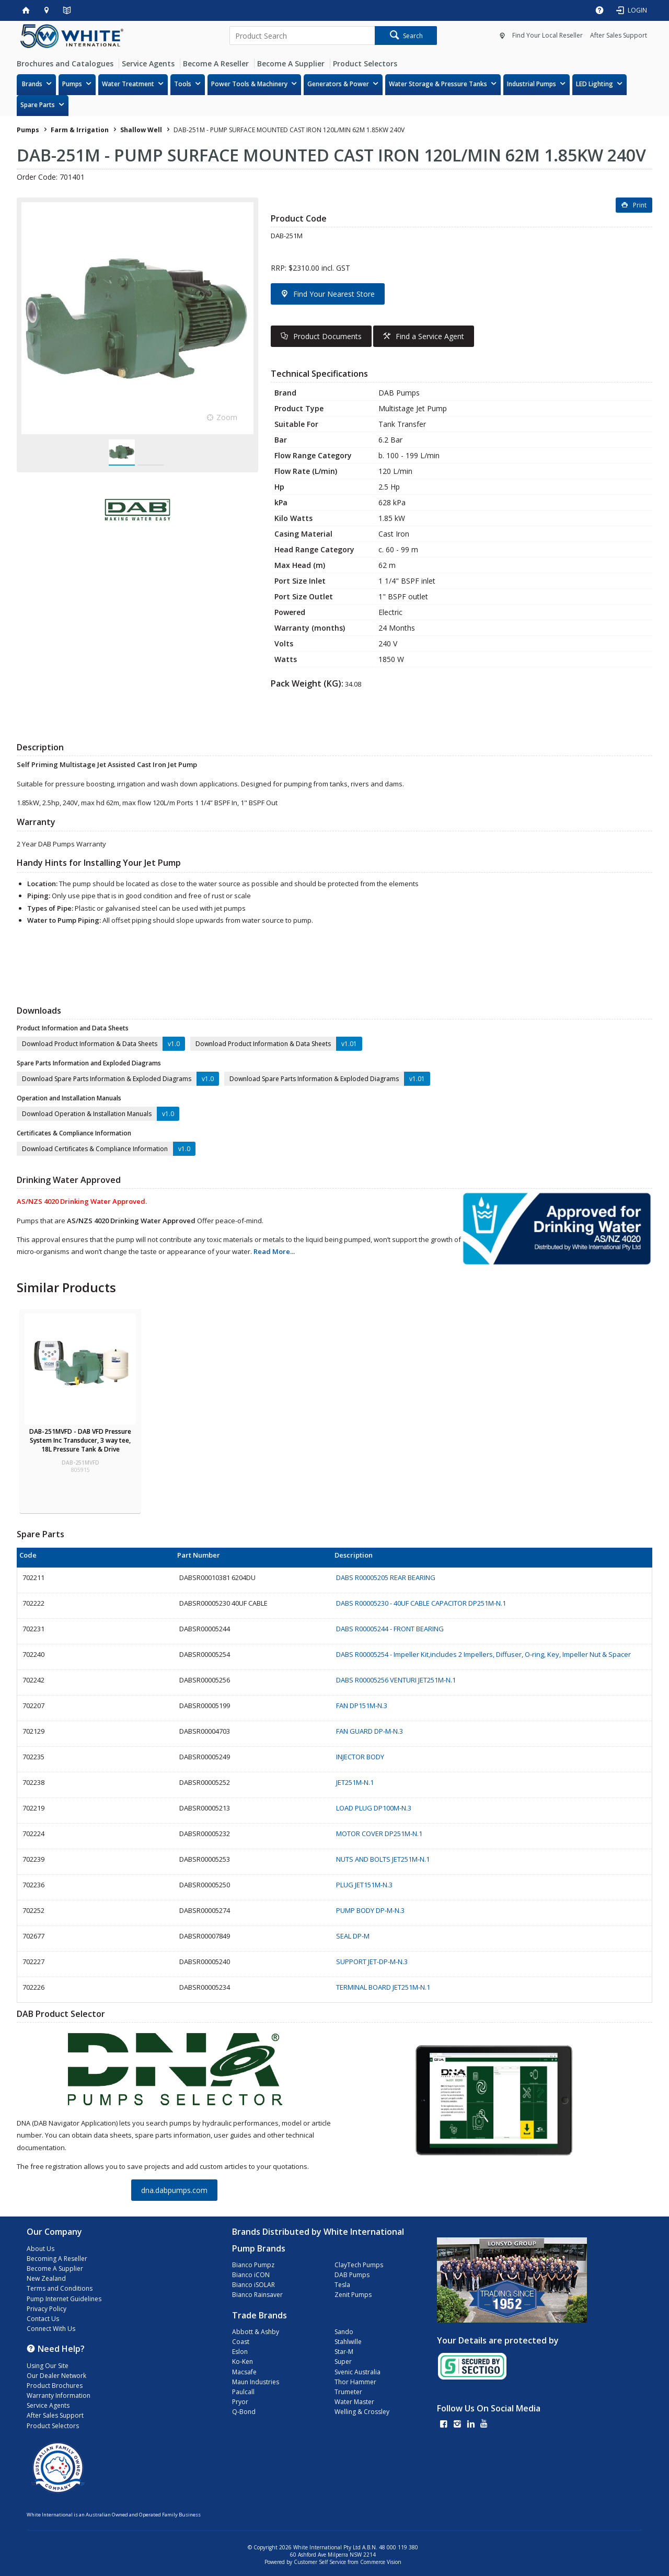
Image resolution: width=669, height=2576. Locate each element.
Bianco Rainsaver (257, 2294)
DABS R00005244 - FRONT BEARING (390, 1628)
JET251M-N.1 (355, 1782)
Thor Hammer (355, 2381)
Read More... (274, 1251)
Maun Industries (255, 2381)
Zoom (226, 417)
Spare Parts (37, 104)
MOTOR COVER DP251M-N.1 (379, 1833)
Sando (343, 2331)
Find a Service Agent (430, 336)
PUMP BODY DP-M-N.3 (370, 1910)
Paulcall (243, 2391)
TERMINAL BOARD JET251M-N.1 (383, 1987)
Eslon (240, 2351)
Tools (182, 83)
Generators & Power (338, 83)
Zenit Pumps (353, 2294)
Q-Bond (244, 2411)
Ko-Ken (242, 2361)
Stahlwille (348, 2341)
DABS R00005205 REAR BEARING (385, 1577)
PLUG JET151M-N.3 (364, 1884)
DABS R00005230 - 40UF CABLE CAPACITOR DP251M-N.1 (421, 1603)
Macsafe (244, 2372)
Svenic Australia (357, 2372)
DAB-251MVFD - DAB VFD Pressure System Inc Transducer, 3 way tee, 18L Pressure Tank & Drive (80, 1440)
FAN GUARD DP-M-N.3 (369, 1731)
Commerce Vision (380, 2562)
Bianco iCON (251, 2274)
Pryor (240, 2401)
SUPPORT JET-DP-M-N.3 (372, 1961)
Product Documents (327, 336)
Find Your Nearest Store (334, 294)
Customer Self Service (320, 2562)
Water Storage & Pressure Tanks (438, 83)
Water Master (354, 2401)
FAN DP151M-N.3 (361, 1705)
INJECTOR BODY (360, 1756)
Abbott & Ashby (255, 2331)
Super (343, 2361)
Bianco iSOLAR (253, 2284)
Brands (32, 83)
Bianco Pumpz (253, 2264)
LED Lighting (594, 83)
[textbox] (302, 35)
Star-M (343, 2351)
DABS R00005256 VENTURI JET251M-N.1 (396, 1680)
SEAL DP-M (353, 1936)
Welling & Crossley (361, 2411)
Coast (240, 2341)
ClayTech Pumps (358, 2264)
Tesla (342, 2284)
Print (640, 205)
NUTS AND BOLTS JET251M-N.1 (383, 1859)
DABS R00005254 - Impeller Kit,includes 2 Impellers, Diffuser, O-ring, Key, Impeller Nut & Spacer (483, 1654)
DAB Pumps (352, 2274)
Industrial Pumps (531, 83)
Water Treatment (128, 83)
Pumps (72, 83)
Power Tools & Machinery (249, 83)
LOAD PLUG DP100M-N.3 (373, 1808)
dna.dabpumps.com (174, 2190)
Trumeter (348, 2391)
